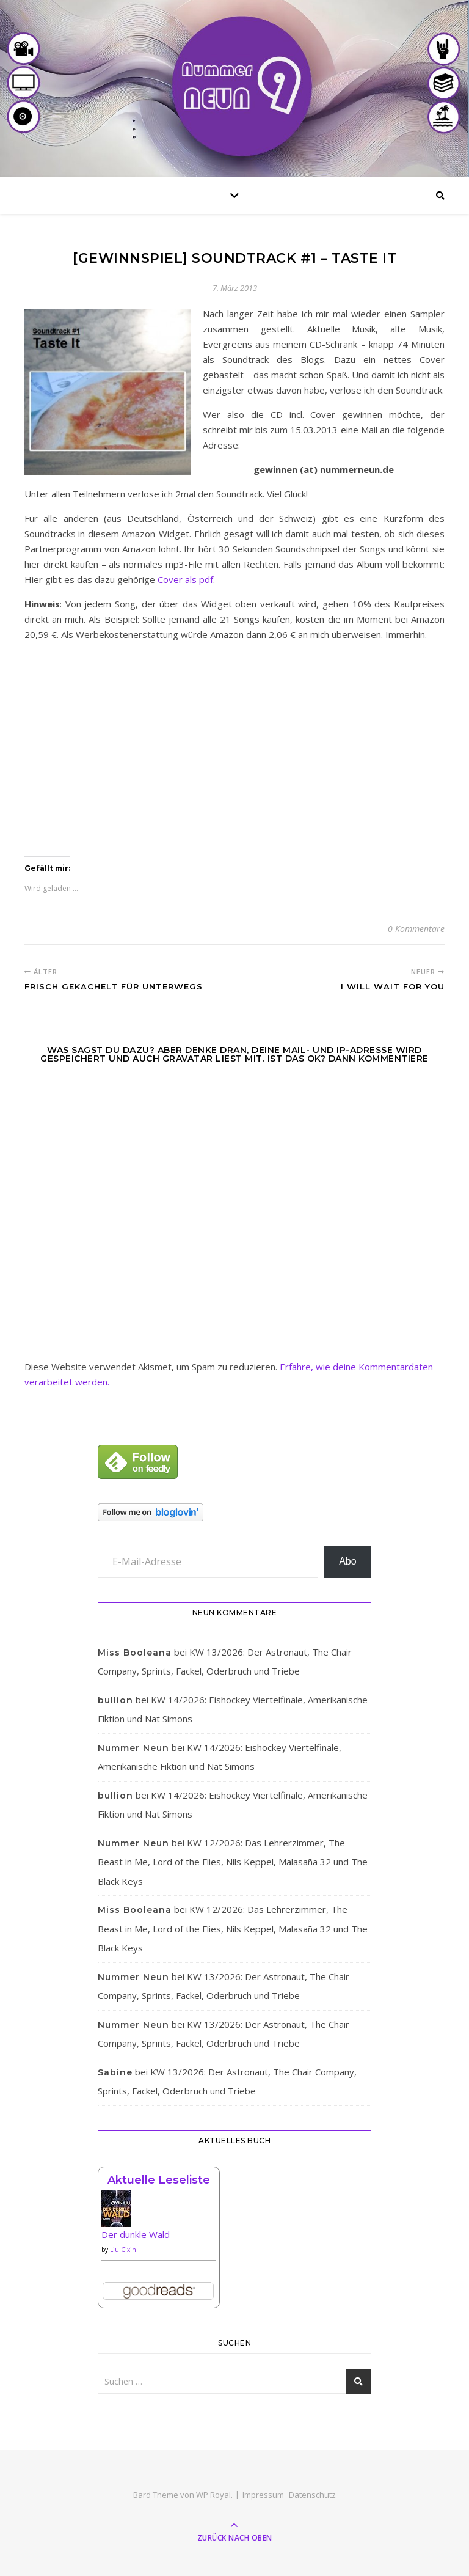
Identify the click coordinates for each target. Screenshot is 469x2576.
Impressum (263, 2494)
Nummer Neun (133, 1747)
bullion (115, 1700)
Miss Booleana (135, 1652)
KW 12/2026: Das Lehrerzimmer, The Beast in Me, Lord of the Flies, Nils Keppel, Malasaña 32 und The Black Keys (233, 1862)
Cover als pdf (185, 579)
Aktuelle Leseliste (158, 2180)
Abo (347, 1561)
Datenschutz (312, 2494)
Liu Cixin (123, 2249)
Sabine (115, 2072)
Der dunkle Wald (135, 2234)
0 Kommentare (416, 928)
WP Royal (213, 2494)
